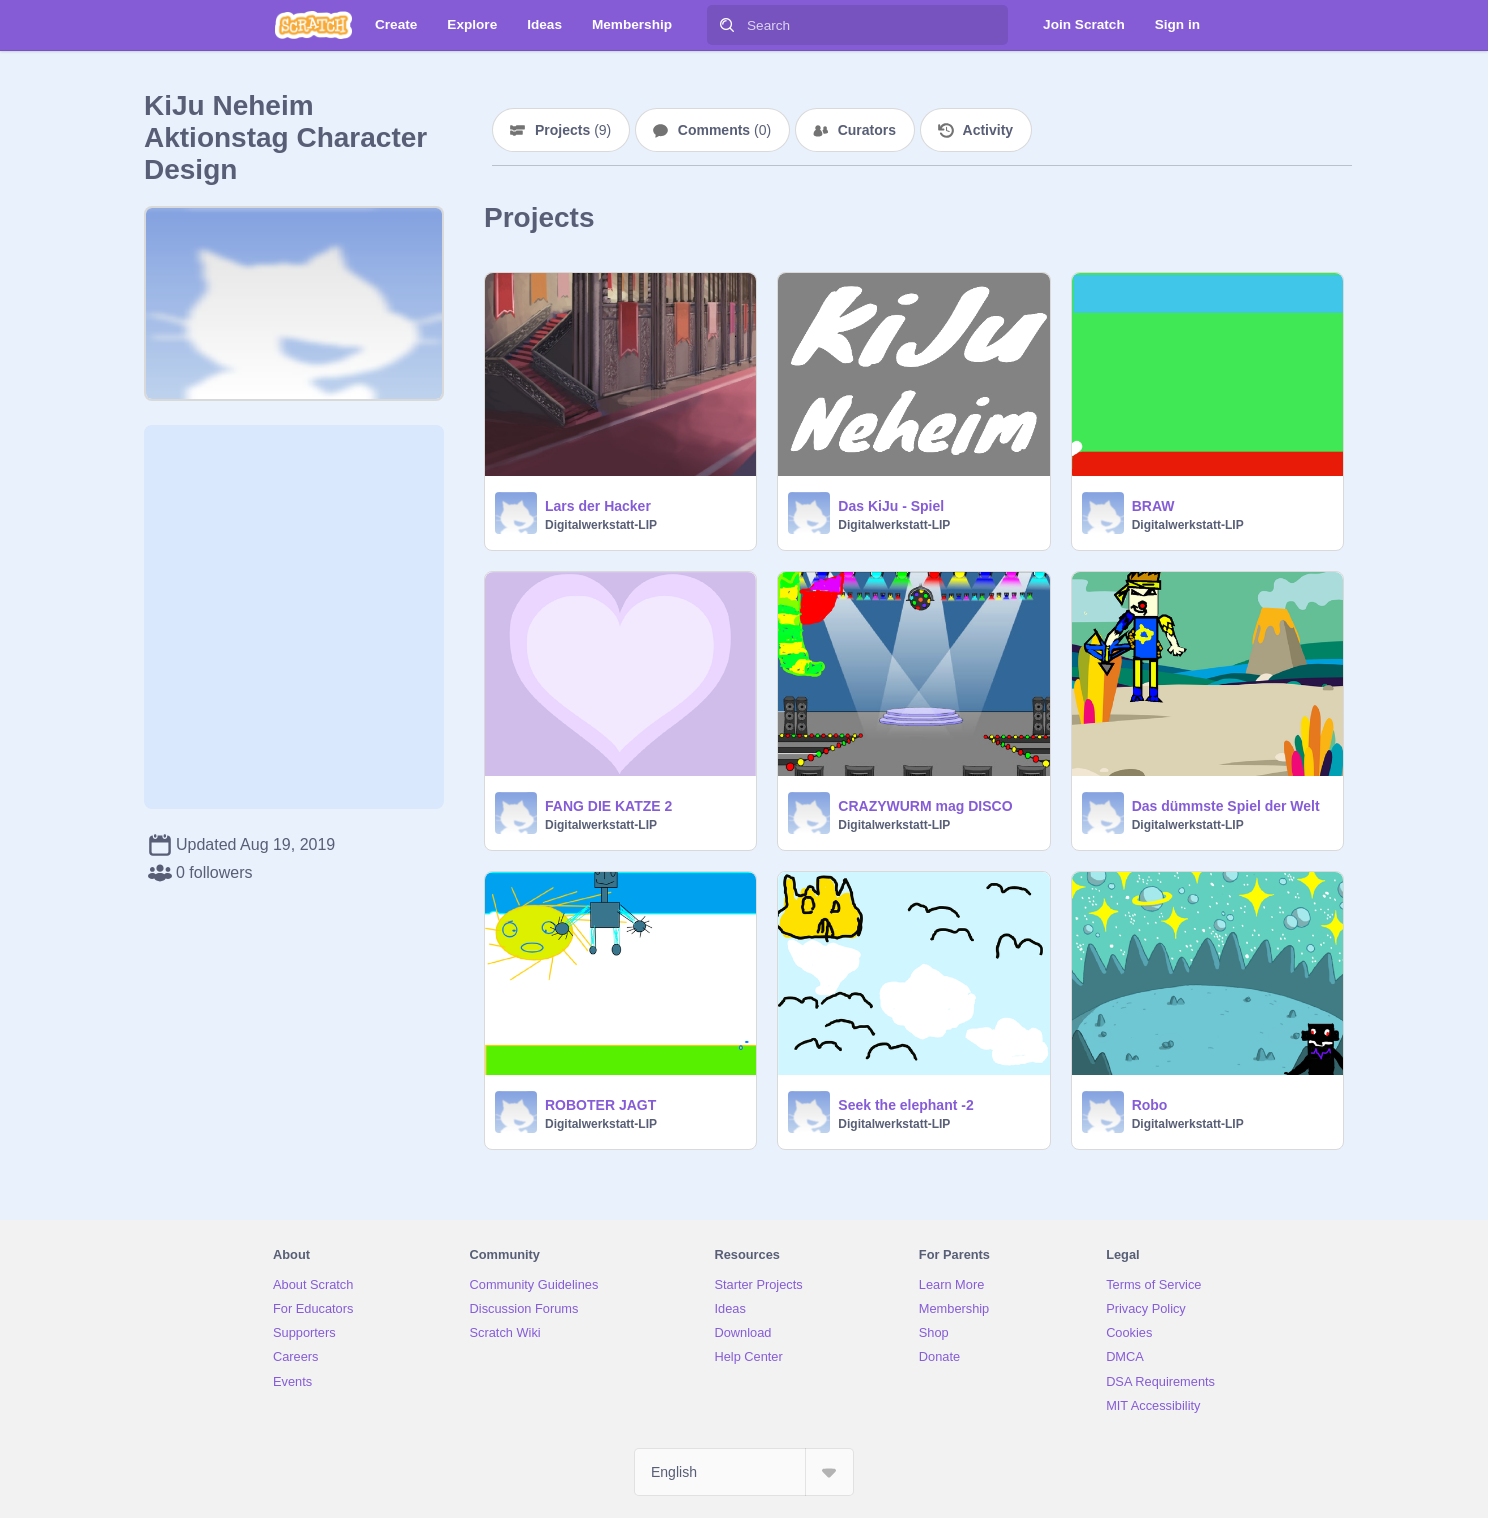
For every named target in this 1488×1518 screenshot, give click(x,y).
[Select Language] (744, 1472)
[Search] (727, 25)
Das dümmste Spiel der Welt (1226, 806)
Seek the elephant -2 (905, 1105)
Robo (1150, 1105)
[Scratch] (313, 25)
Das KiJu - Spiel (891, 506)
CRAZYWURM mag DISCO (925, 806)
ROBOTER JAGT (600, 1105)
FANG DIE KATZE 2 (608, 806)
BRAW (1153, 506)
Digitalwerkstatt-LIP (601, 525)
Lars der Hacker (598, 506)
